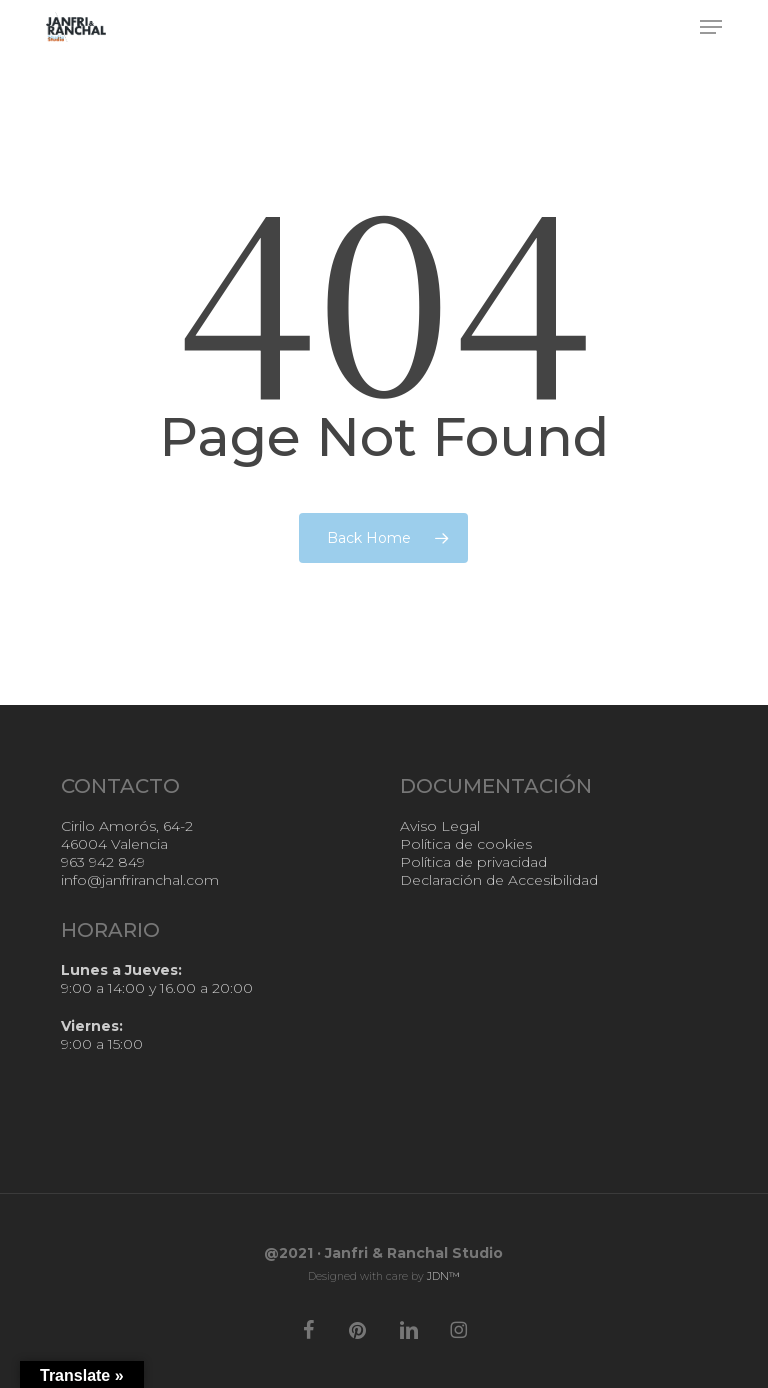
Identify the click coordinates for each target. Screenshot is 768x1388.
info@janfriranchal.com (140, 880)
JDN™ (443, 1276)
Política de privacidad (473, 862)
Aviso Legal (440, 826)
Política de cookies (466, 844)
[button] (711, 27)
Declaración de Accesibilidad (499, 880)
